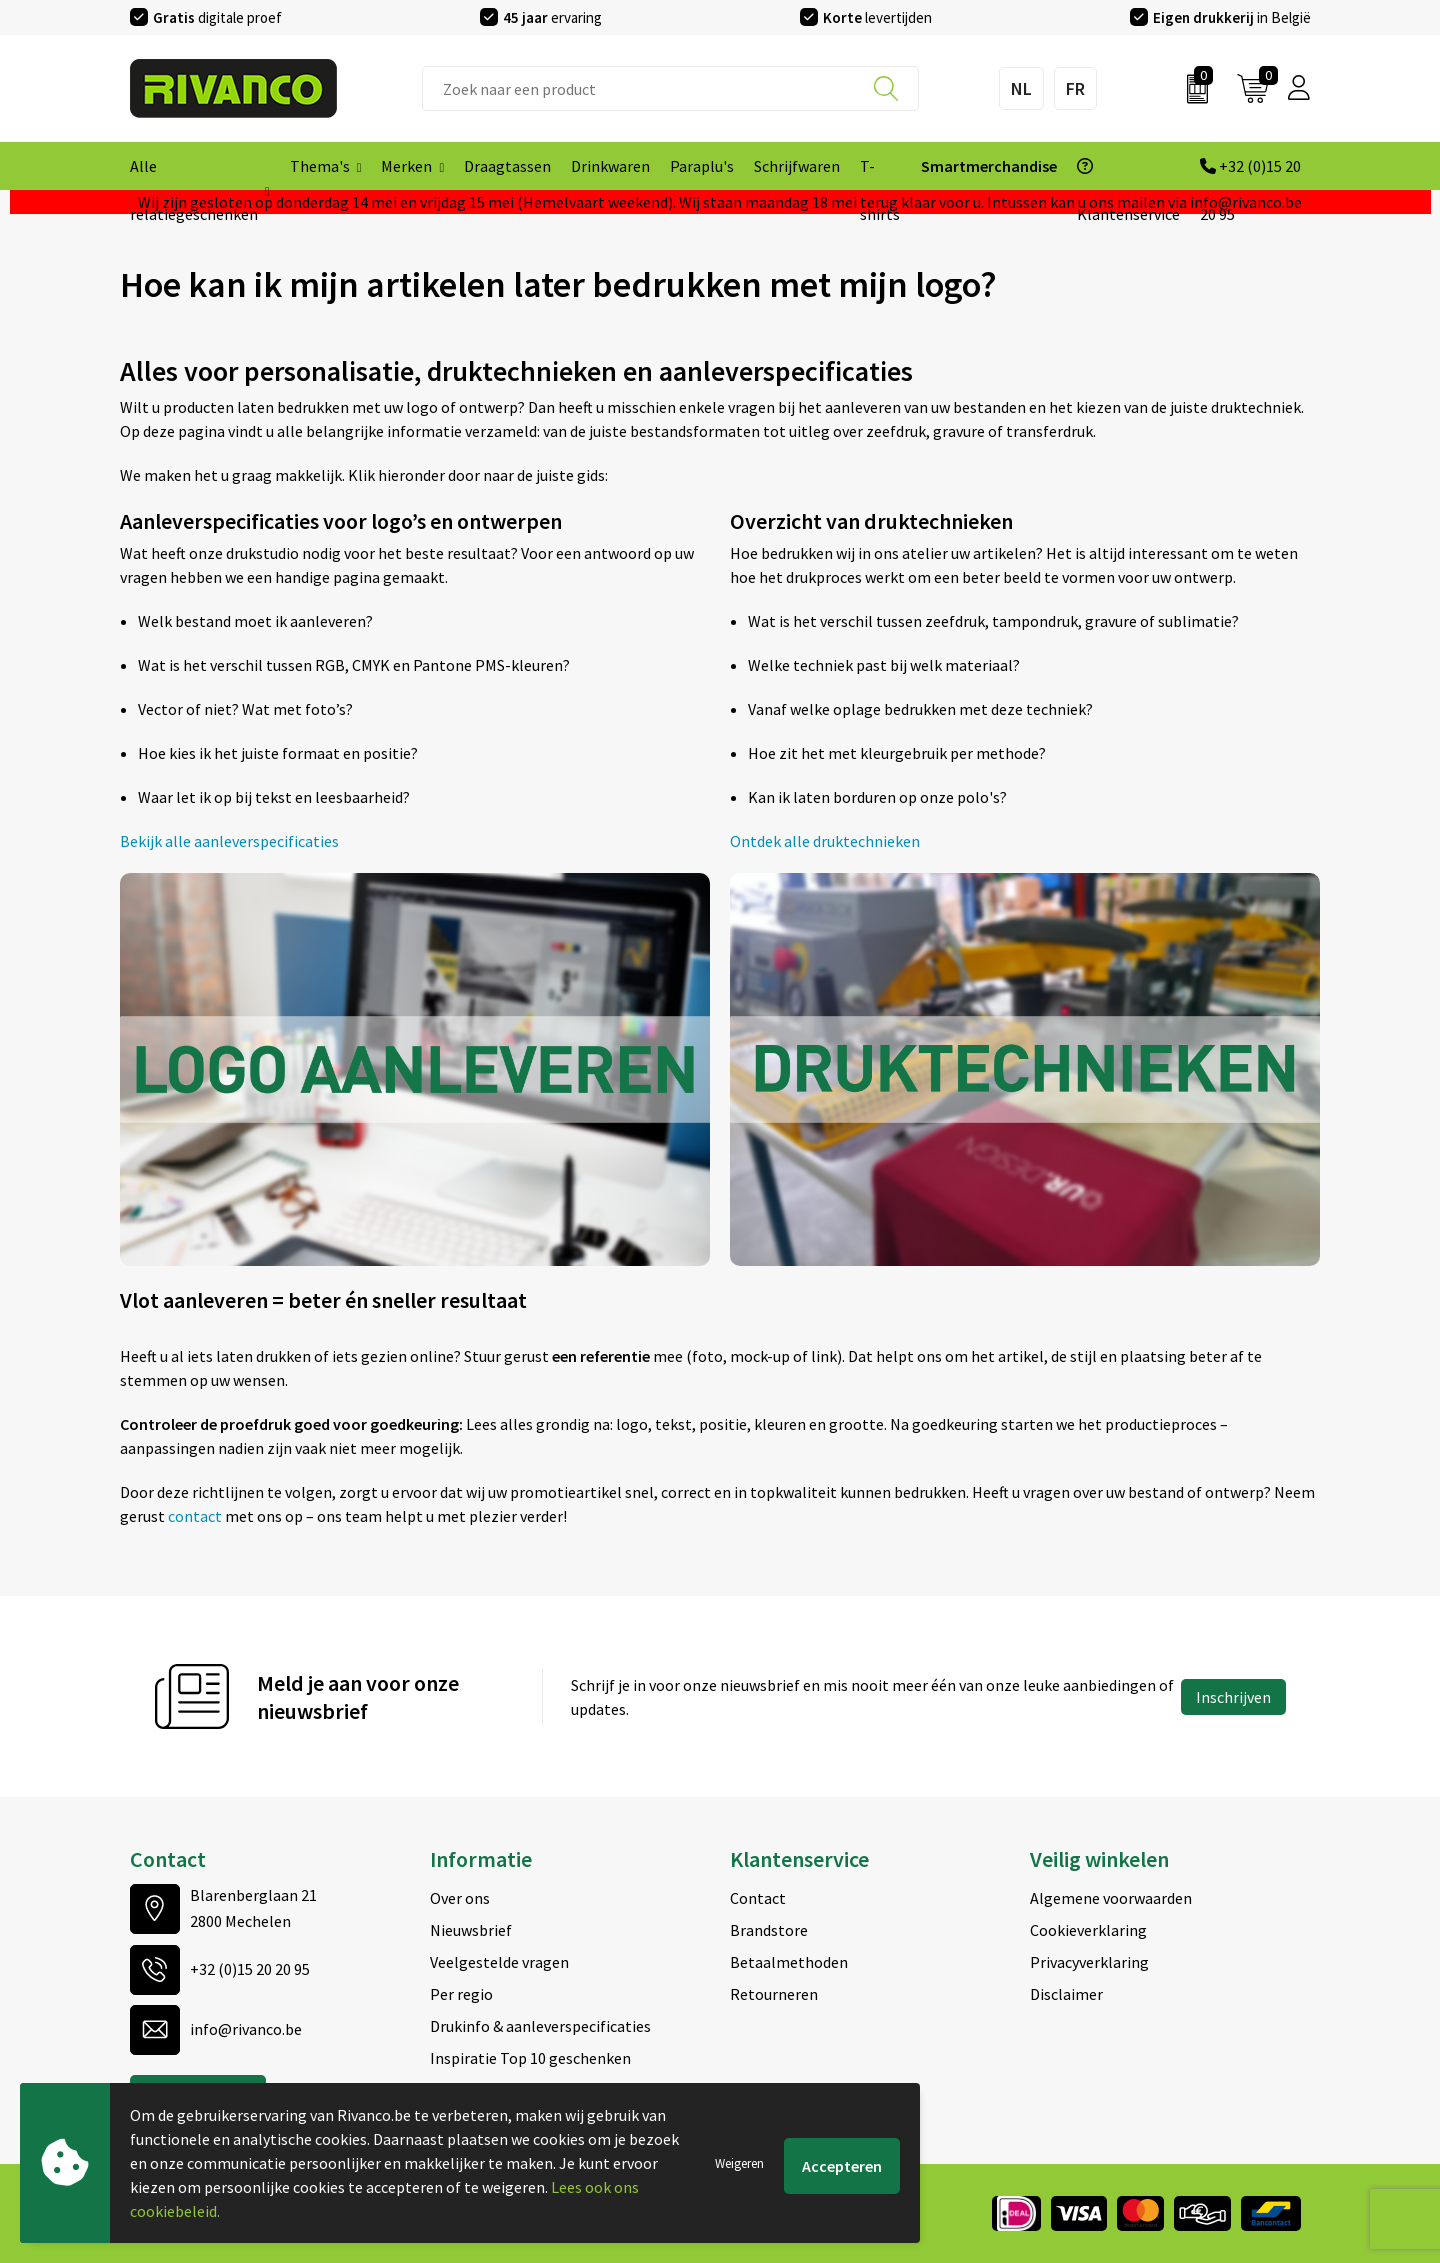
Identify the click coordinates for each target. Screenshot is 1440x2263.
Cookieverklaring (1088, 1930)
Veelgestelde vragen (499, 1962)
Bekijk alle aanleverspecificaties (229, 841)
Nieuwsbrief (471, 1930)
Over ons (460, 1898)
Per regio (461, 1994)
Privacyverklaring (1089, 1962)
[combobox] (670, 88)
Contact (758, 1898)
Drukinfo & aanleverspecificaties (540, 2026)
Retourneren (774, 1994)
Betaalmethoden (789, 1962)
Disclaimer (1066, 1994)
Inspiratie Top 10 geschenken (530, 2058)
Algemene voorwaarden (1111, 1898)
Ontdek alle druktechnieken (825, 841)
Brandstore (769, 1930)
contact (196, 1516)
